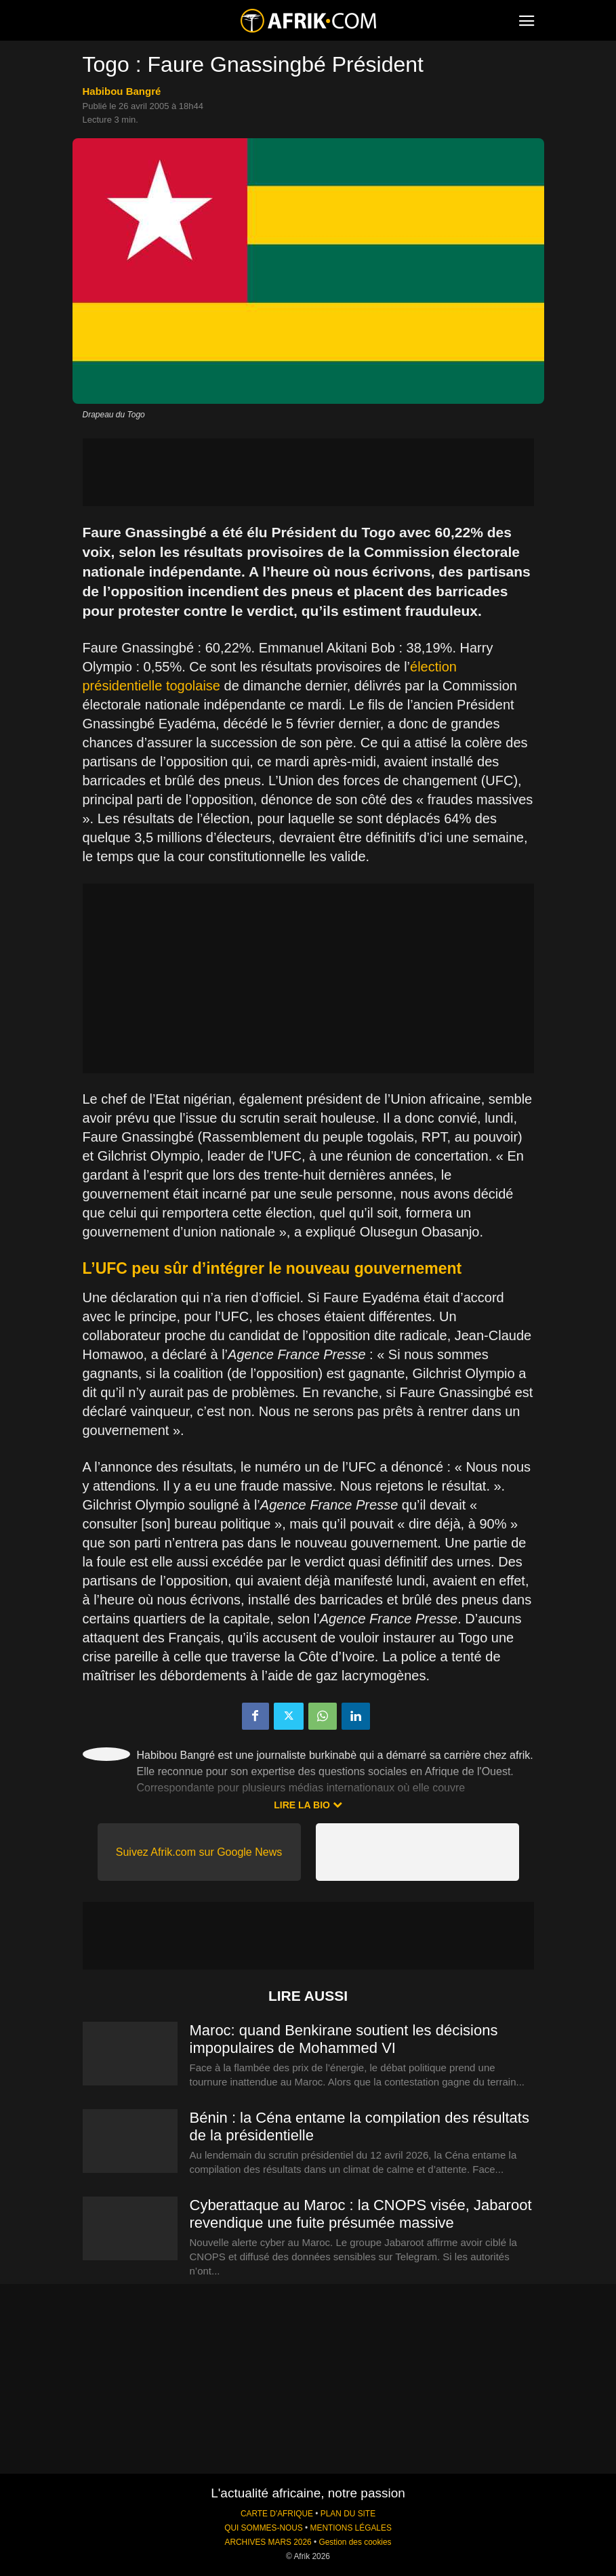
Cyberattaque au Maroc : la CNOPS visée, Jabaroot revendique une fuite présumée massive (361, 2214)
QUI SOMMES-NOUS (263, 2528)
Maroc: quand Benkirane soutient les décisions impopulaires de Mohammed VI (344, 2039)
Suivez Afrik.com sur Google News (199, 1852)
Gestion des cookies (355, 2542)
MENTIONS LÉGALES (351, 2528)
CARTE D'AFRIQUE (277, 2513)
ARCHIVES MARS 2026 (267, 2542)
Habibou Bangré (122, 91)
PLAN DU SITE (348, 2513)
